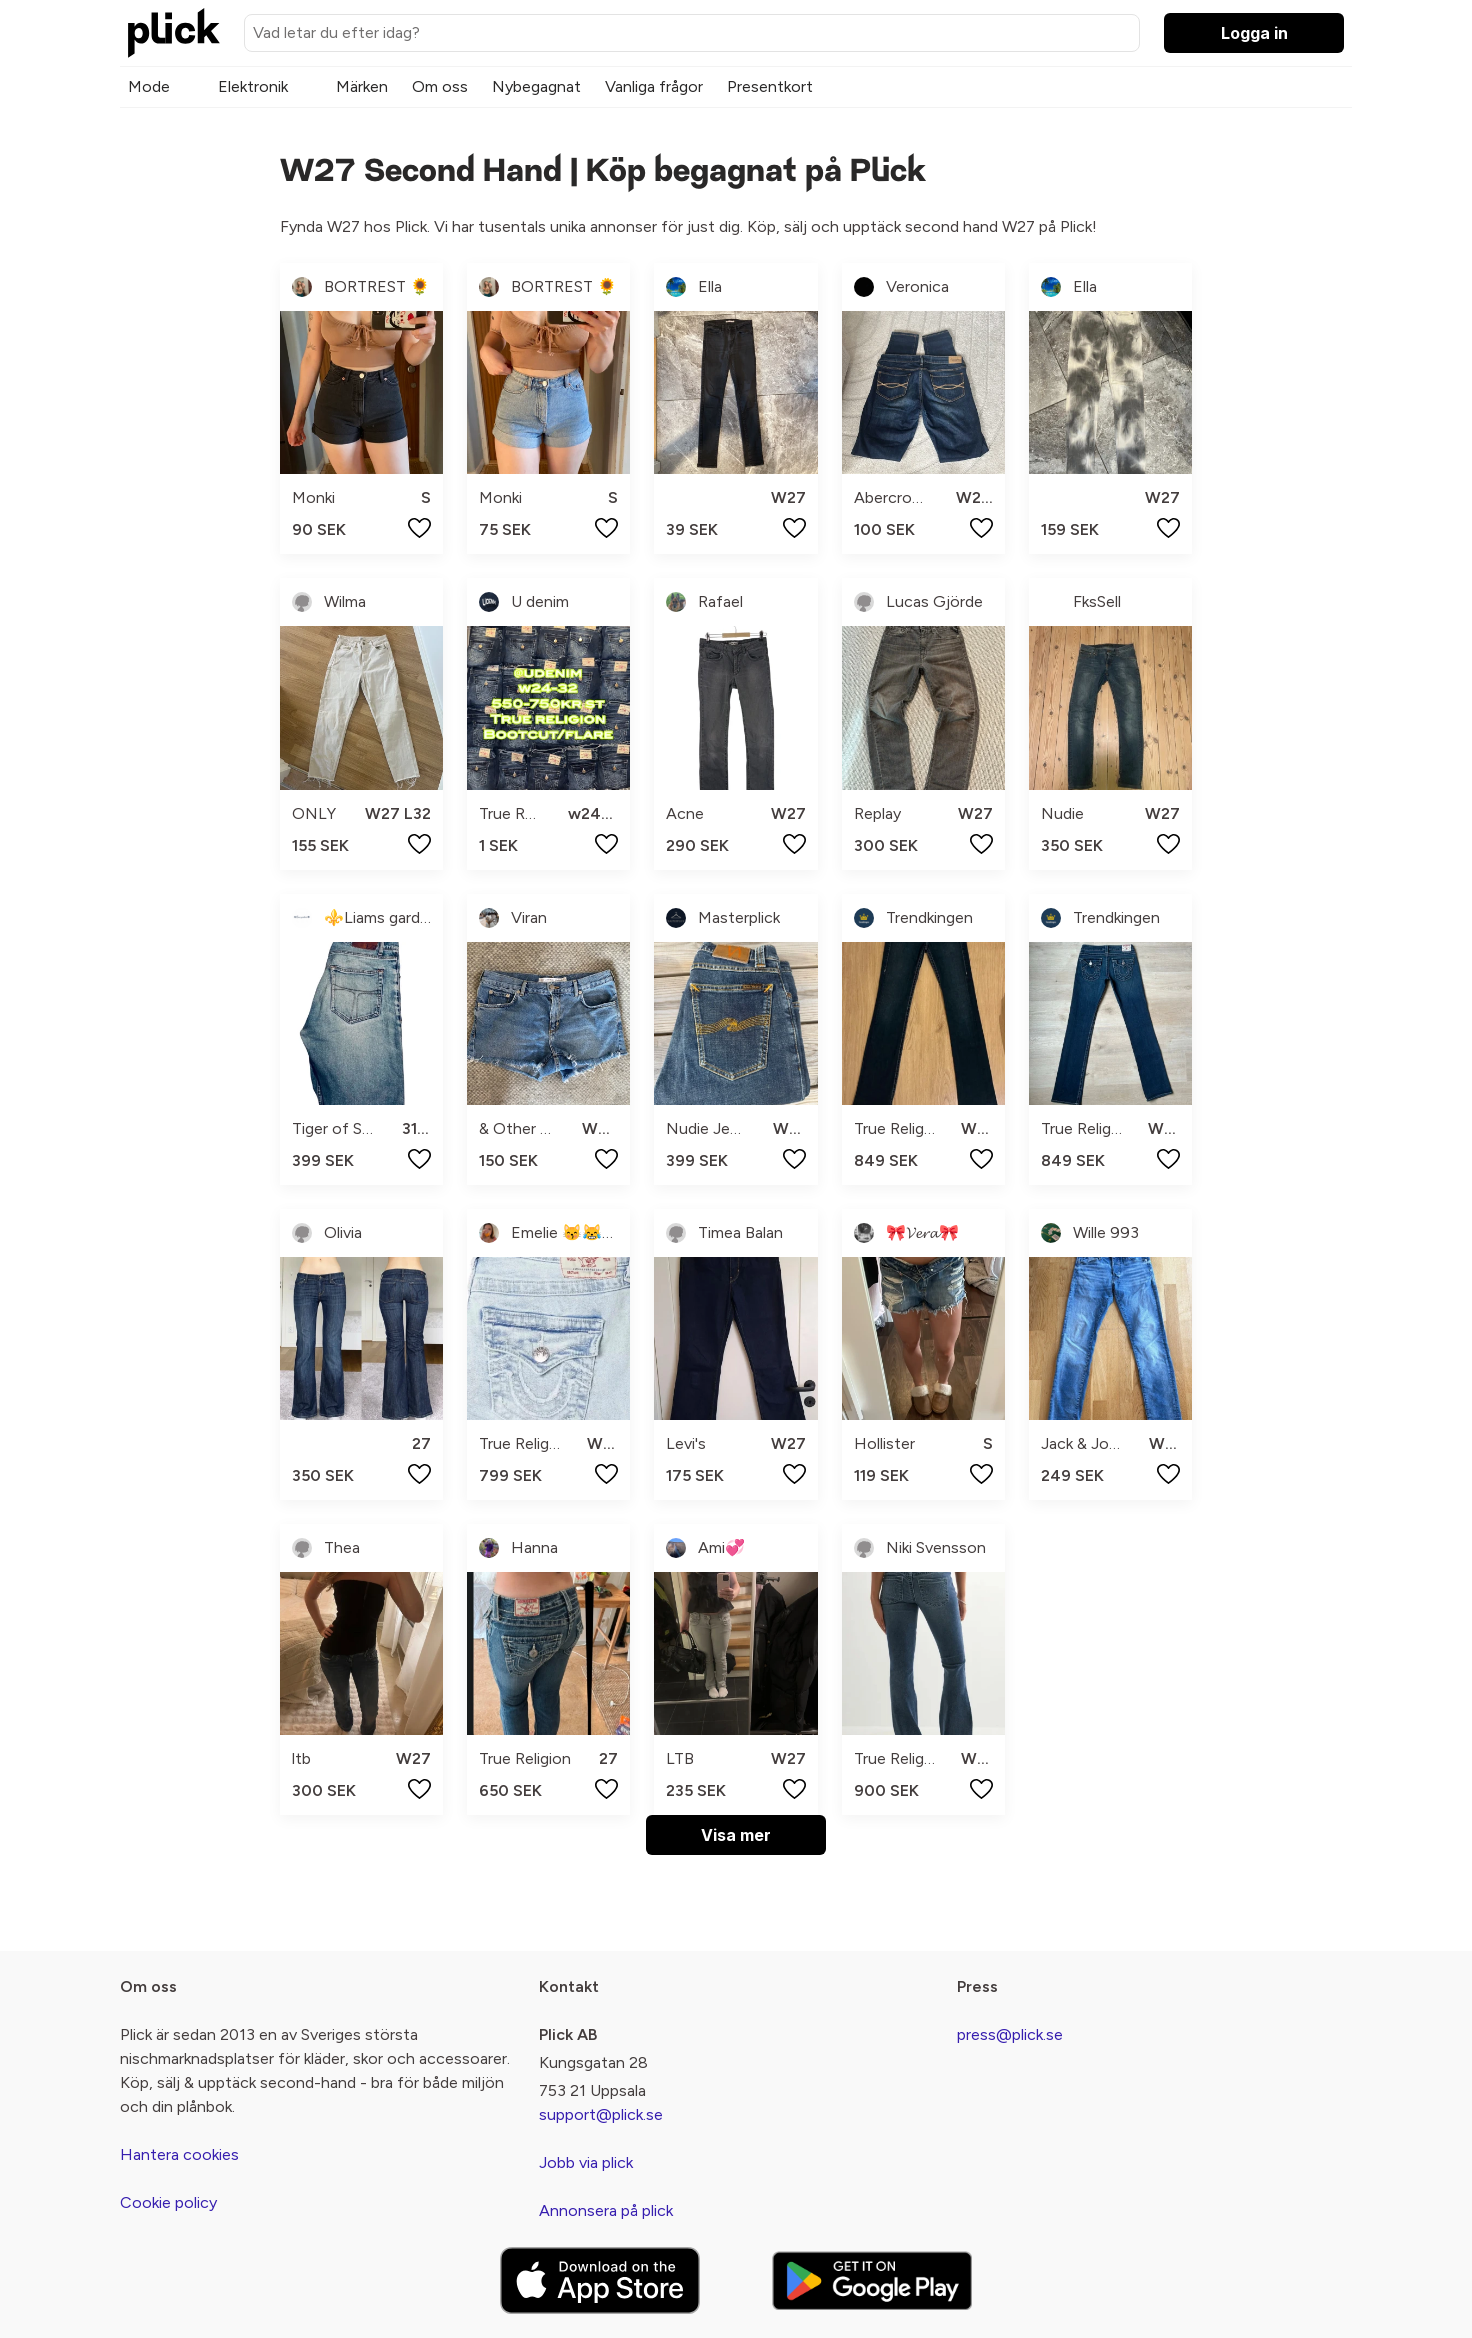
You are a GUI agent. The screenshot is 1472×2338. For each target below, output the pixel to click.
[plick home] (174, 33)
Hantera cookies (179, 2154)
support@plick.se (601, 2114)
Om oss (440, 86)
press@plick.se (1010, 2034)
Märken (362, 86)
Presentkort (770, 86)
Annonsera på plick (606, 2210)
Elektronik (253, 86)
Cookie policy (168, 2202)
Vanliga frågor (654, 86)
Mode (149, 86)
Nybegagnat (536, 86)
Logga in (1254, 33)
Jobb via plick (586, 2162)
